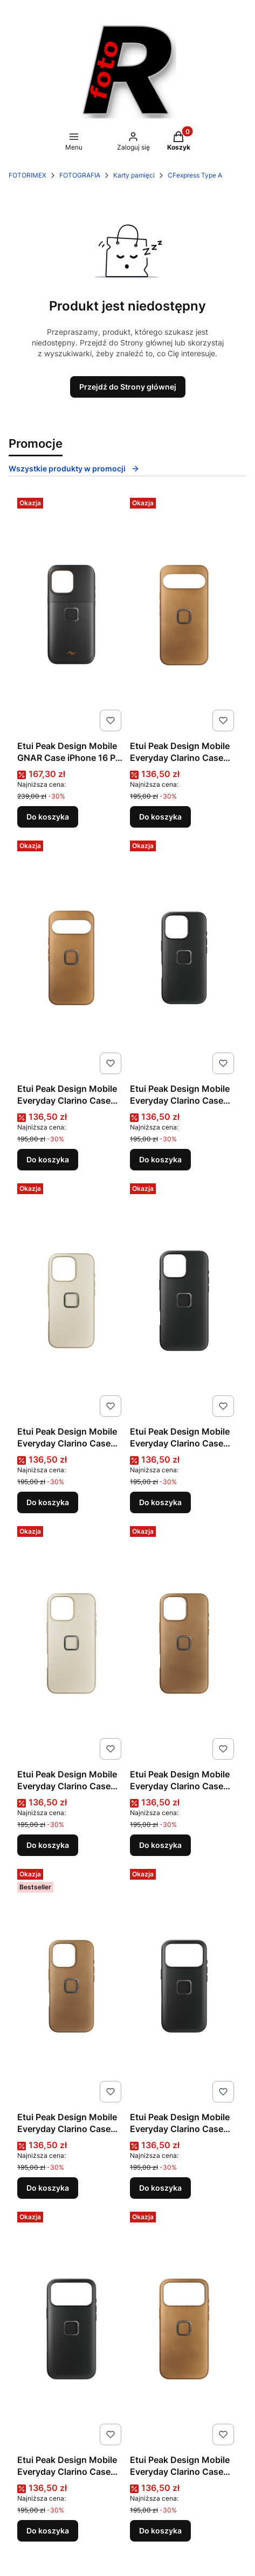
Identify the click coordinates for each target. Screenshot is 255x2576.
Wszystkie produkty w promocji (74, 468)
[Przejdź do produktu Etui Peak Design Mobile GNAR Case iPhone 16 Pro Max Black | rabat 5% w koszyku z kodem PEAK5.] (71, 614)
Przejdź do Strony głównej (127, 386)
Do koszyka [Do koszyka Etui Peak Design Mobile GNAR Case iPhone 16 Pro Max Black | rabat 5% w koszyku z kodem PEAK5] (47, 816)
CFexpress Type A (195, 175)
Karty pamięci (134, 175)
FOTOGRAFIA (79, 175)
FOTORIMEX (27, 175)
